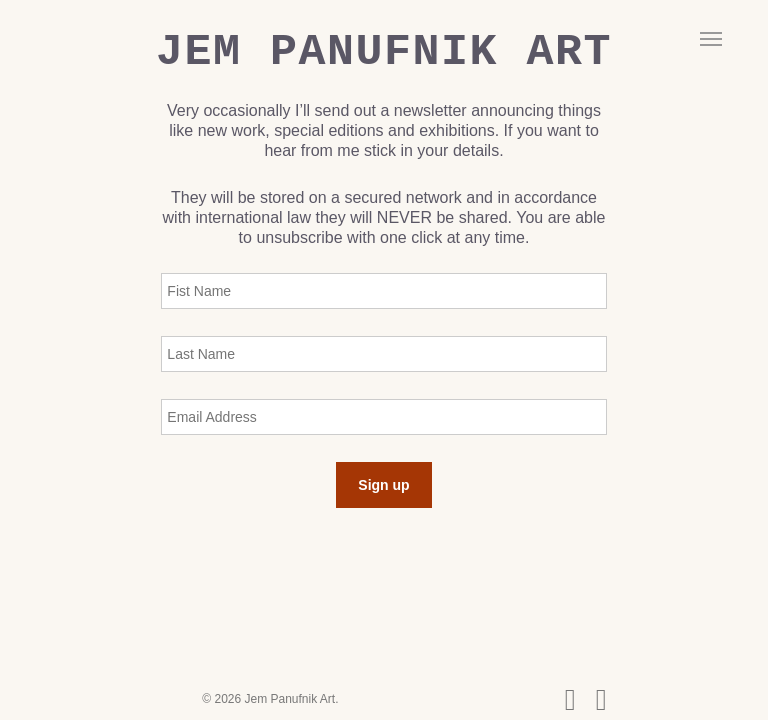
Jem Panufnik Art (384, 53)
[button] (711, 38)
